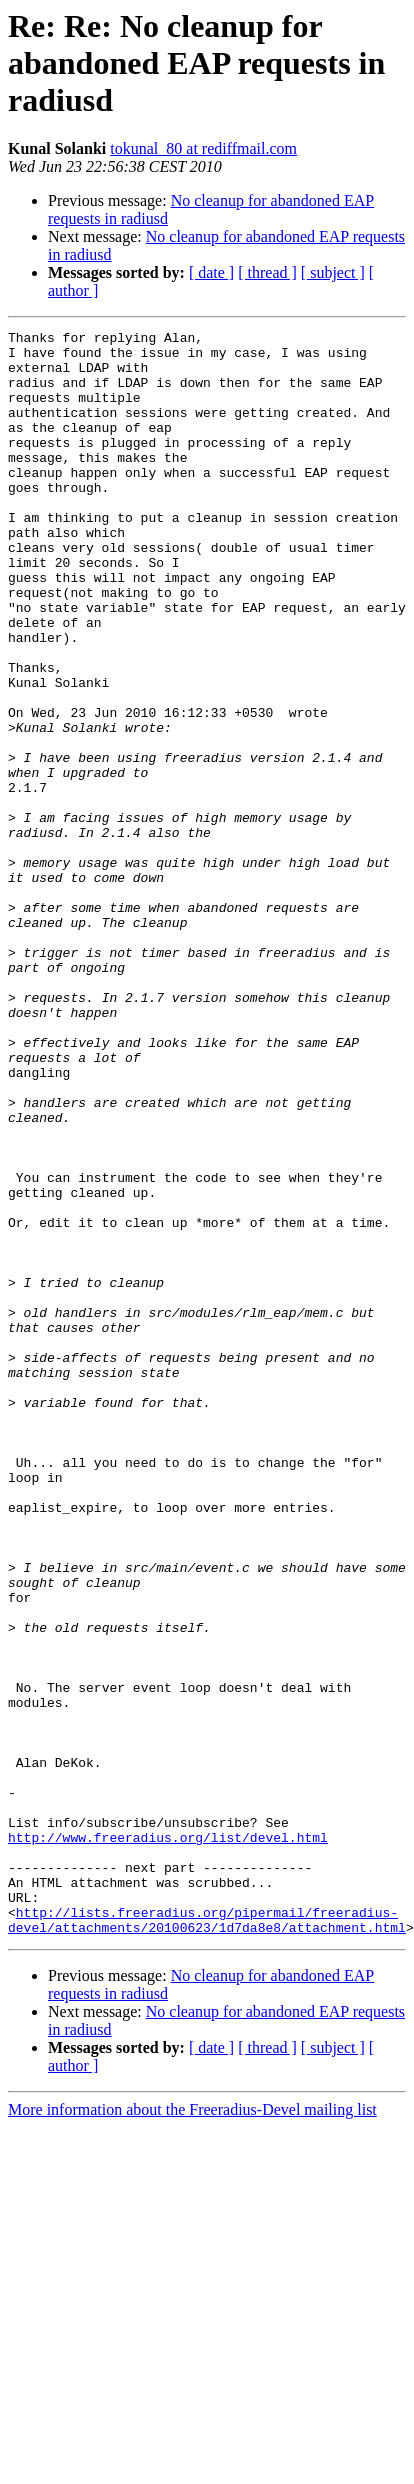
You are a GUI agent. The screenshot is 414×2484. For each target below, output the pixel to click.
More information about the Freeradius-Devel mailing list (192, 2430)
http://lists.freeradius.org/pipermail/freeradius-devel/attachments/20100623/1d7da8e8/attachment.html (207, 2239)
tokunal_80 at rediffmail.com (203, 148)
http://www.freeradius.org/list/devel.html (168, 2140)
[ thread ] (267, 272)
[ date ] (211, 272)
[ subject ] (333, 272)
